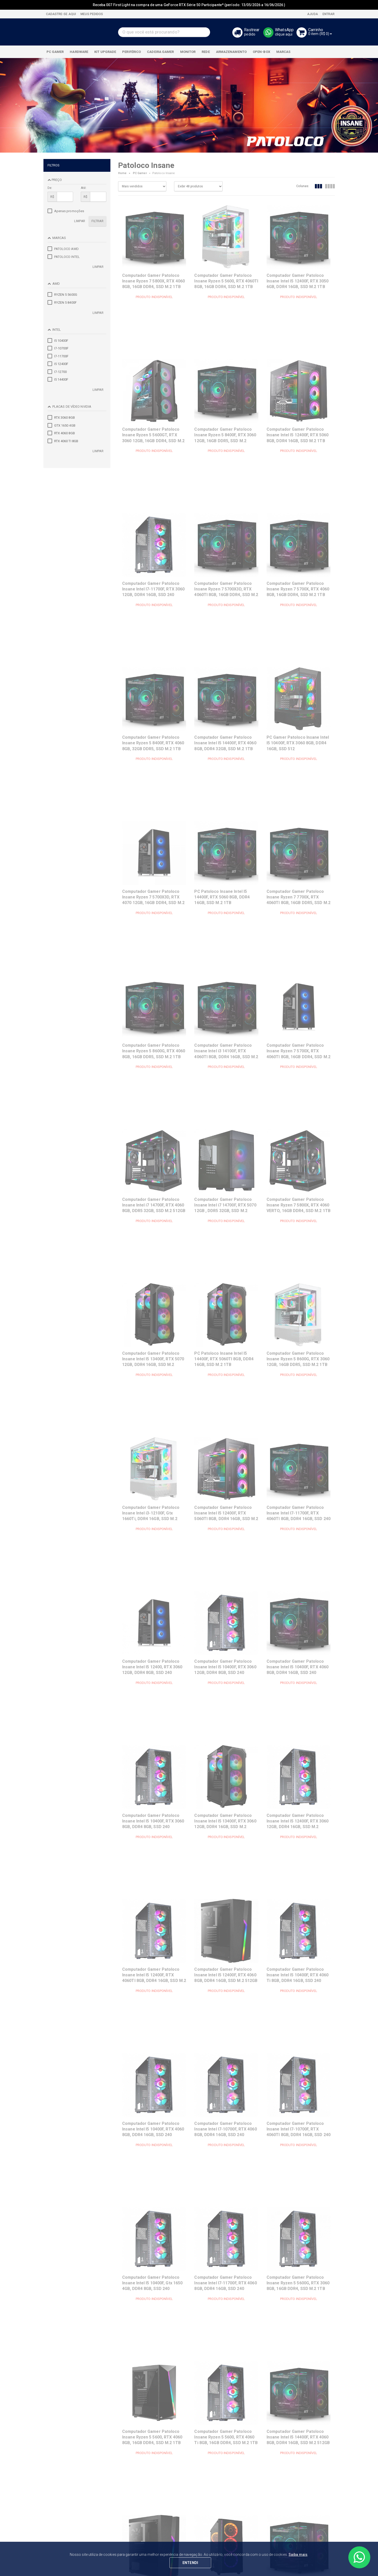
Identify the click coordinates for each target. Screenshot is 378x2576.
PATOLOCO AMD (63, 249)
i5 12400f (61, 364)
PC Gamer (140, 173)
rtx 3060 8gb (64, 418)
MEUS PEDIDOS (91, 14)
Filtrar (97, 221)
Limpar (79, 221)
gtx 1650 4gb (64, 426)
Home (122, 173)
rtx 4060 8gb (64, 434)
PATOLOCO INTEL (64, 257)
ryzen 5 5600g (65, 295)
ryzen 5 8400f (65, 303)
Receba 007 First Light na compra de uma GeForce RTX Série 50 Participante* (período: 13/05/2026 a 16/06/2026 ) (189, 5)
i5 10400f (61, 341)
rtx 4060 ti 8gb (66, 442)
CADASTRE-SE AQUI (61, 14)
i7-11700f (61, 357)
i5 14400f (61, 380)
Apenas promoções (66, 212)
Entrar (328, 14)
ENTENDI (190, 2563)
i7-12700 (60, 372)
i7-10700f (61, 349)
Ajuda (312, 14)
